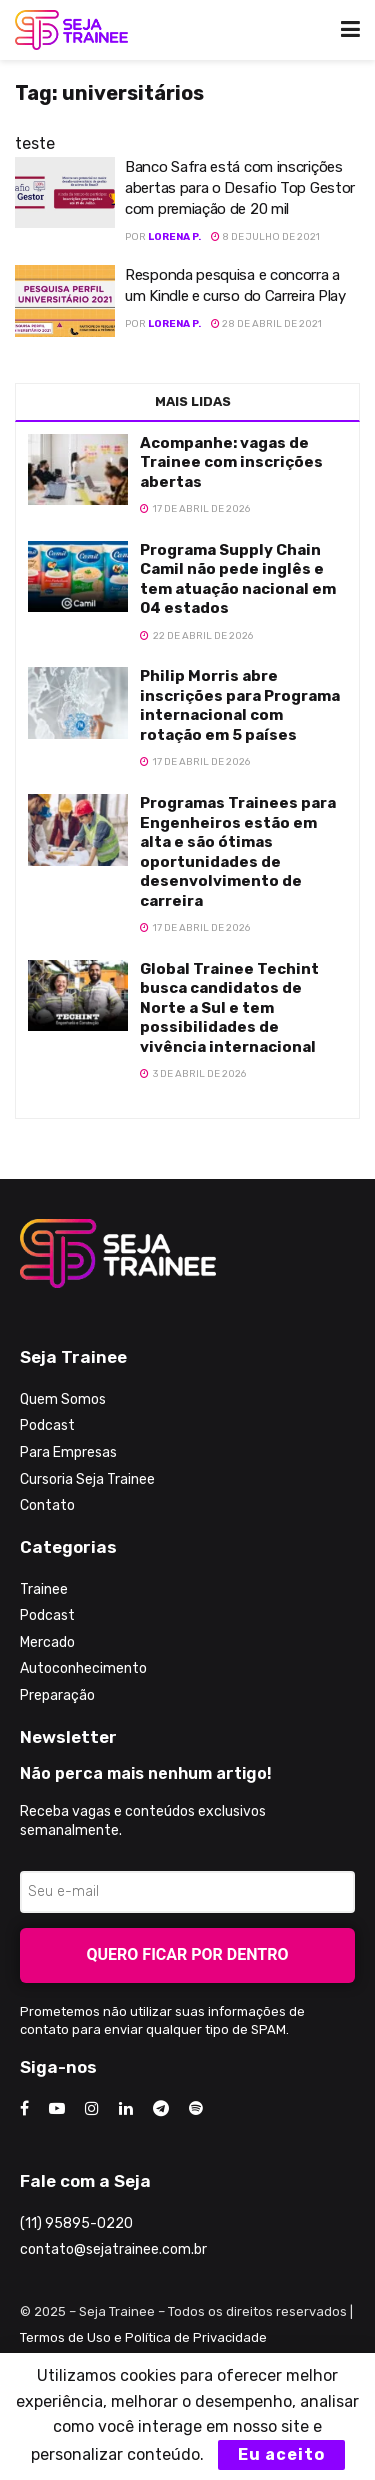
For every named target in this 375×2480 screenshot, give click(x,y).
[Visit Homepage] (71, 30)
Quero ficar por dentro (188, 1954)
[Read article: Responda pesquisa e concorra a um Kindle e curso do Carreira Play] (65, 301)
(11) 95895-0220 (76, 2223)
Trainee (44, 1589)
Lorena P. (174, 237)
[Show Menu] (350, 30)
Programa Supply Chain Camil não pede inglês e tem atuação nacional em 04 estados (238, 579)
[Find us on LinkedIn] (126, 2109)
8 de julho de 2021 (265, 237)
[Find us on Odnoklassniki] (196, 2109)
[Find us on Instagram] (92, 2109)
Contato (47, 1505)
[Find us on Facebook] (24, 2109)
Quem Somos (63, 1399)
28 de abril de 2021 (266, 324)
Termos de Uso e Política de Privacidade (143, 2337)
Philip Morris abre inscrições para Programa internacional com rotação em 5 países (240, 705)
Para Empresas (68, 1452)
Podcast (47, 1425)
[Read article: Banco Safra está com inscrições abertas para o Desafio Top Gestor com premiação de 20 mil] (65, 193)
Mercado (47, 1642)
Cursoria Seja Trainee (87, 1479)
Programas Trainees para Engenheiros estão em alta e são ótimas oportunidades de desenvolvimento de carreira (238, 852)
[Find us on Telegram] (161, 2109)
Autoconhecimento (83, 1668)
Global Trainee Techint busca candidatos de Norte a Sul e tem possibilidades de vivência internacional (229, 1008)
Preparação (57, 1695)
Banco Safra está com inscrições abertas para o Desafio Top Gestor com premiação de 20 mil (240, 188)
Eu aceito (281, 2454)
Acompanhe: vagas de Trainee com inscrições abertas (231, 462)
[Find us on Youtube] (57, 2109)
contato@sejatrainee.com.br (113, 2249)
